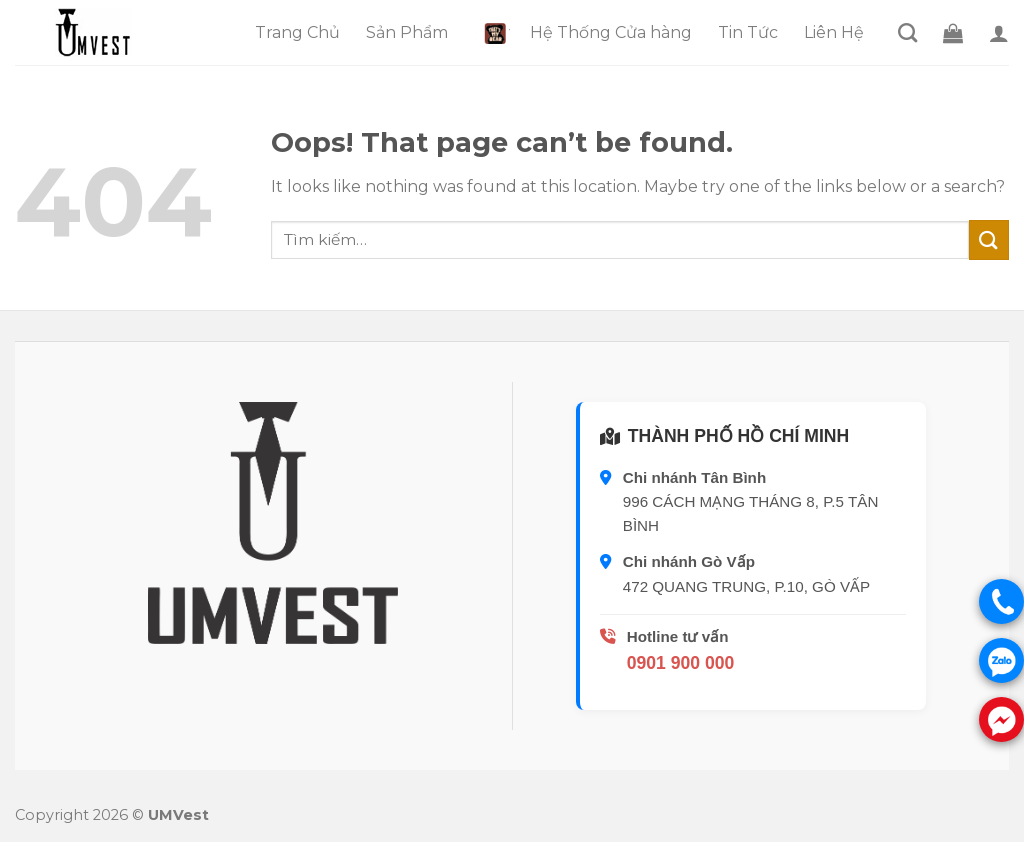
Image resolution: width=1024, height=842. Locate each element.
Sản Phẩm (407, 32)
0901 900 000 (681, 663)
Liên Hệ (834, 32)
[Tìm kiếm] (907, 32)
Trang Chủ (297, 32)
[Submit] (989, 239)
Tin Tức (748, 32)
